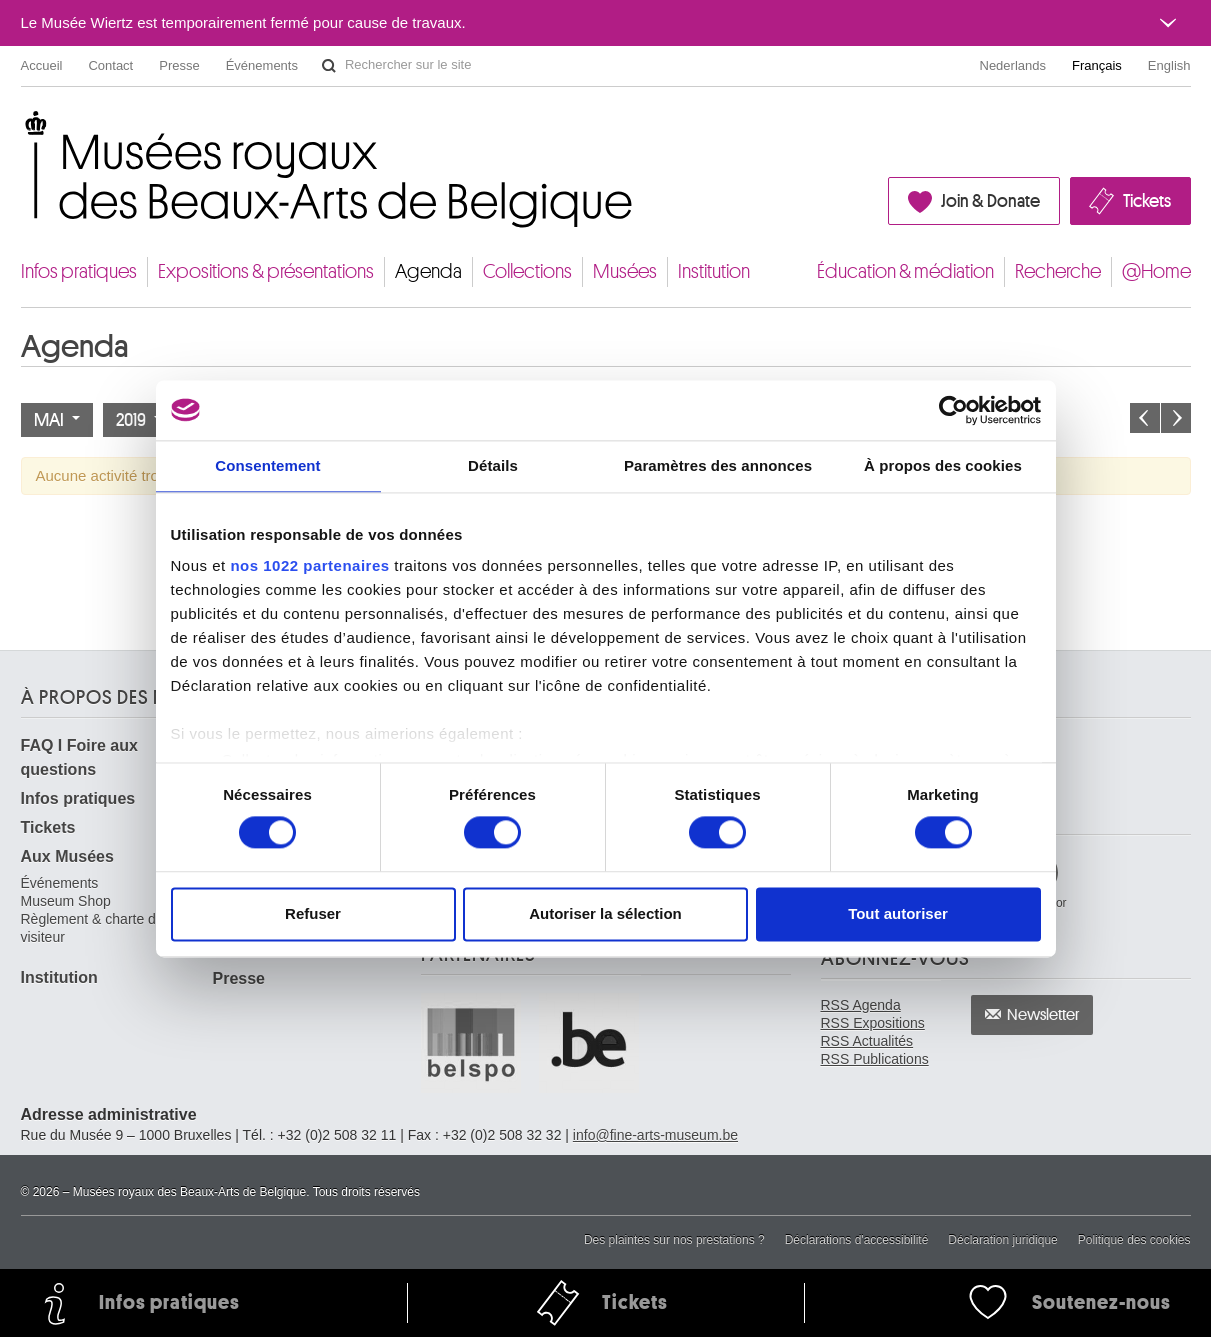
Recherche (1058, 271)
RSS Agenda (861, 1005)
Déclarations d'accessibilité (857, 1240)
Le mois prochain (1176, 418)
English (1169, 65)
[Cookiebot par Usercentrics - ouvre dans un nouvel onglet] (953, 410)
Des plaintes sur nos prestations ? (674, 1240)
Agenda (428, 271)
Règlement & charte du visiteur (92, 928)
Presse (179, 65)
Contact (110, 65)
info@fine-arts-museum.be (655, 1135)
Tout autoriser (898, 913)
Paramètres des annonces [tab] (718, 465)
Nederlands (1013, 65)
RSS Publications (875, 1059)
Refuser (313, 913)
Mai (57, 420)
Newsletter (1043, 1015)
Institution (714, 271)
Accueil (42, 65)
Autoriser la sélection (605, 913)
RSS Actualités (867, 1041)
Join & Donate (990, 201)
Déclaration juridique (1002, 1240)
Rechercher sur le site (329, 66)
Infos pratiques (79, 271)
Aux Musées (67, 856)
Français (1097, 65)
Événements (262, 65)
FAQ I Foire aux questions (79, 757)
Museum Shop (66, 901)
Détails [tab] (493, 465)
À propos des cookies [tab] (943, 465)
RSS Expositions (873, 1023)
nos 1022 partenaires (309, 565)
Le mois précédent (1145, 418)
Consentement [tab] (267, 465)
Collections (527, 271)
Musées (625, 271)
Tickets (1147, 201)
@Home (1156, 271)
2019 (139, 420)
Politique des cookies (1134, 1240)
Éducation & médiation (905, 271)
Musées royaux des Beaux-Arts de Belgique (22, 129)
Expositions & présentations (266, 271)
